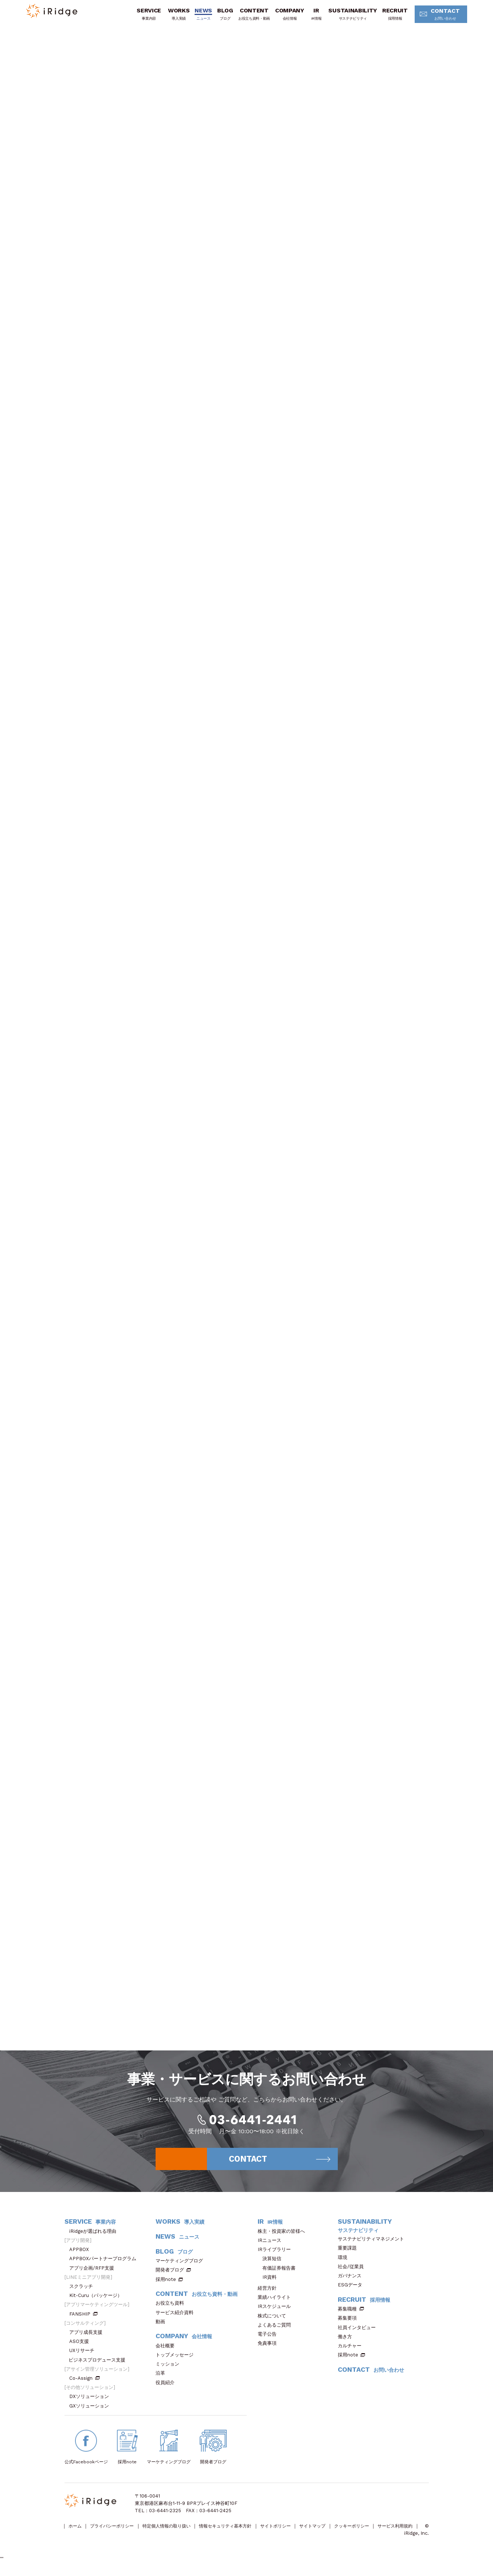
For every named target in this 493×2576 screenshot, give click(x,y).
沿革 (163, 2379)
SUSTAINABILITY (348, 15)
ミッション (170, 2369)
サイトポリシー (292, 2532)
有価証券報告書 (279, 2273)
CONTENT (250, 15)
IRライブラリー (277, 2255)
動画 (163, 2327)
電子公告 (269, 2339)
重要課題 (349, 2254)
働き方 (347, 2342)
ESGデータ (352, 2290)
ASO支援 (81, 2347)
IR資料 (269, 2282)
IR (312, 15)
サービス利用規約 (83, 2539)
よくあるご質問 (277, 2330)
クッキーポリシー (375, 2532)
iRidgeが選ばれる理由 (95, 2236)
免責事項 (269, 2349)
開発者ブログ (170, 2275)
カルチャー (352, 2351)
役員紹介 (167, 2388)
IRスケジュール (277, 2312)
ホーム (76, 2532)
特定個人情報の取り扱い (175, 2532)
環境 (345, 2263)
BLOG (221, 15)
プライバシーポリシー (116, 2532)
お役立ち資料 (172, 2309)
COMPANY (285, 15)
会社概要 (167, 2351)
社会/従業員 (353, 2272)
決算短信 (271, 2264)
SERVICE (145, 15)
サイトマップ (332, 2532)
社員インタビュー (359, 2333)
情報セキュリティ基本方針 (238, 2532)
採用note (166, 2285)
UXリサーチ (84, 2356)
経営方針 (269, 2293)
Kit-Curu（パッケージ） (98, 2301)
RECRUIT (391, 15)
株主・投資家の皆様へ (284, 2236)
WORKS (174, 15)
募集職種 (351, 2314)
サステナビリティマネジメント (373, 2244)
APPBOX (81, 2255)
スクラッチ (83, 2291)
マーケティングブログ (182, 2266)
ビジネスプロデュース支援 (99, 2365)
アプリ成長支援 (88, 2337)
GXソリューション (91, 2411)
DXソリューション (91, 2402)
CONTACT (439, 16)
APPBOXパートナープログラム (105, 2264)
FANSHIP (83, 2319)
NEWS (199, 15)
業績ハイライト (277, 2303)
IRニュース (272, 2245)
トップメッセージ (177, 2360)
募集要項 (349, 2324)
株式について (274, 2321)
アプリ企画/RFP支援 (94, 2273)
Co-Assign (84, 2383)
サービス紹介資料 (177, 2318)
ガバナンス (352, 2281)
